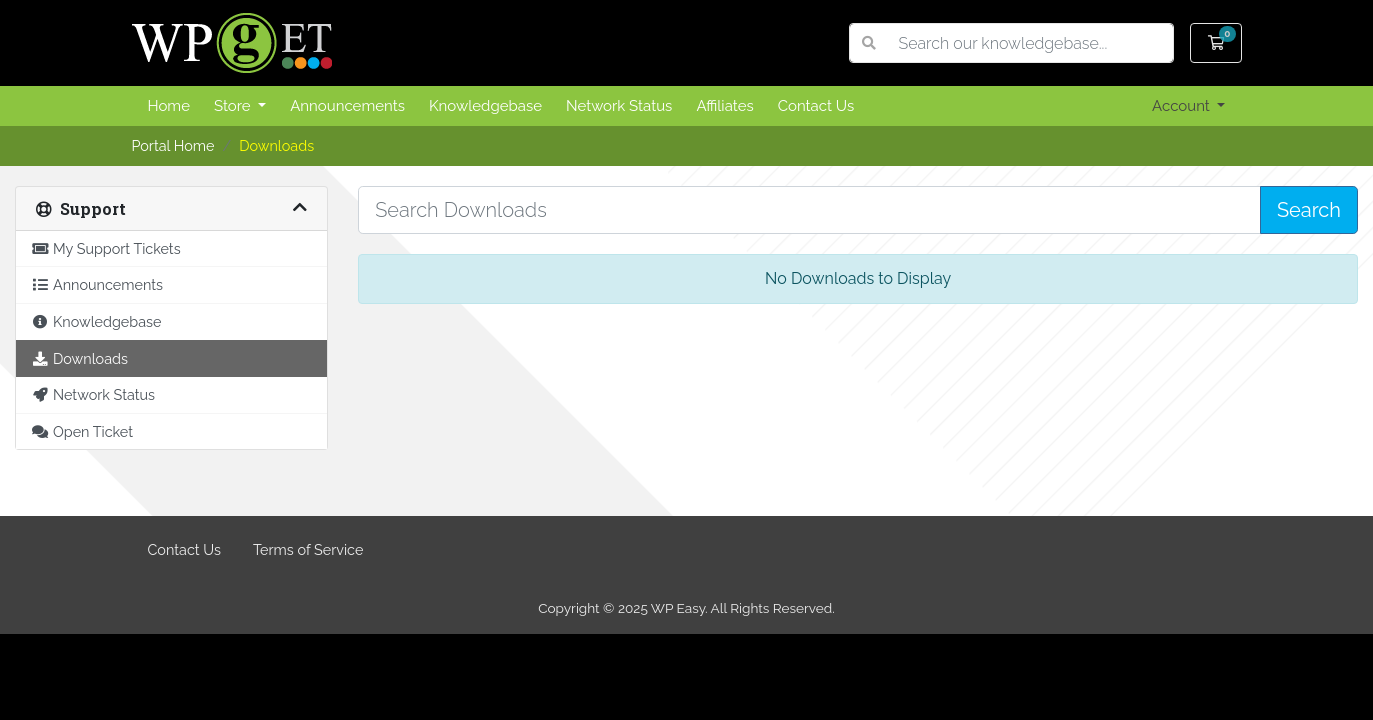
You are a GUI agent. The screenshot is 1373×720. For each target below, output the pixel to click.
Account (1183, 106)
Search (1309, 210)
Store (234, 106)
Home (169, 106)
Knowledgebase (485, 106)
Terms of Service (308, 549)
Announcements (347, 106)
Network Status (619, 106)
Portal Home (173, 145)
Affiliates (724, 106)
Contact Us (816, 106)
